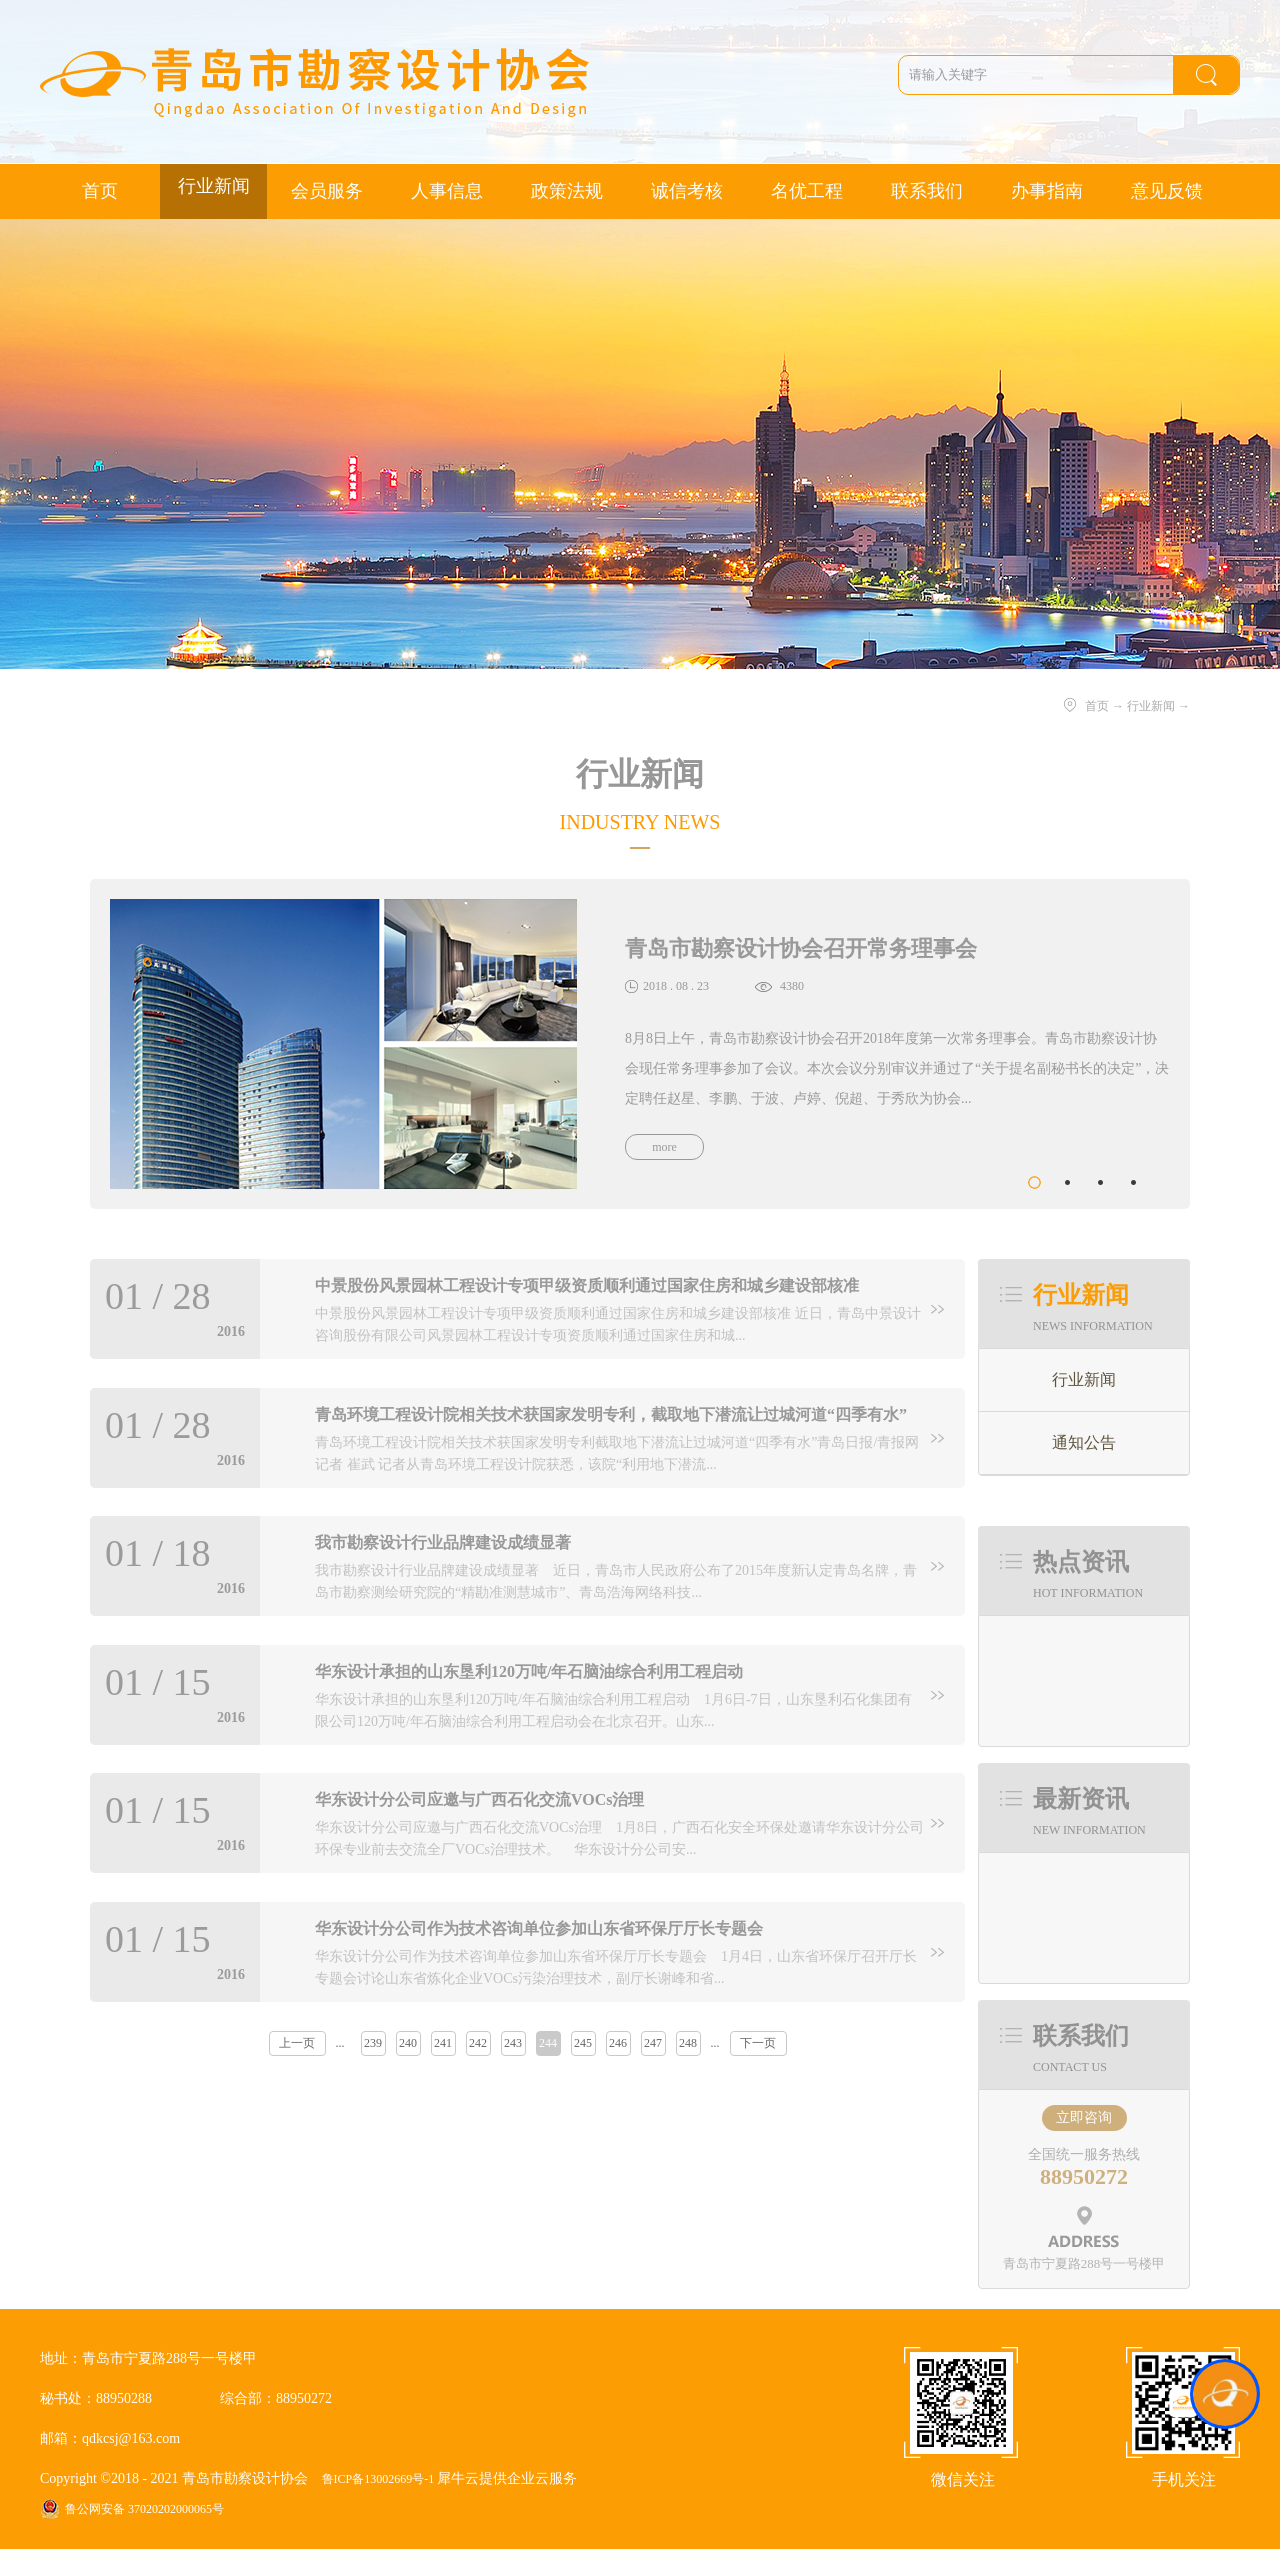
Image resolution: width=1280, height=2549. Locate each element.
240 (408, 2043)
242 (478, 2043)
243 (513, 2043)
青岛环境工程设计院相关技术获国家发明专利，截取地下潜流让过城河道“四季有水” (611, 1414)
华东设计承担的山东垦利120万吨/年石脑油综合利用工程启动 (529, 1671)
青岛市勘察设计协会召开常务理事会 (801, 948)
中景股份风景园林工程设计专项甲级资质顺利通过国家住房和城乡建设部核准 (587, 1285)
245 (583, 2043)
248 (688, 2043)
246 (618, 2043)
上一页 (297, 2043)
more (664, 1147)
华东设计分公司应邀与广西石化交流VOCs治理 (479, 1799)
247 (653, 2043)
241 (443, 2043)
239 (373, 2043)
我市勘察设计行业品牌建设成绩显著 (443, 1542)
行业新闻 (1151, 706)
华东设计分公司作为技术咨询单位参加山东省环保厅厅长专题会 (539, 1928)
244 (548, 2043)
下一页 (758, 2043)
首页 (100, 191)
